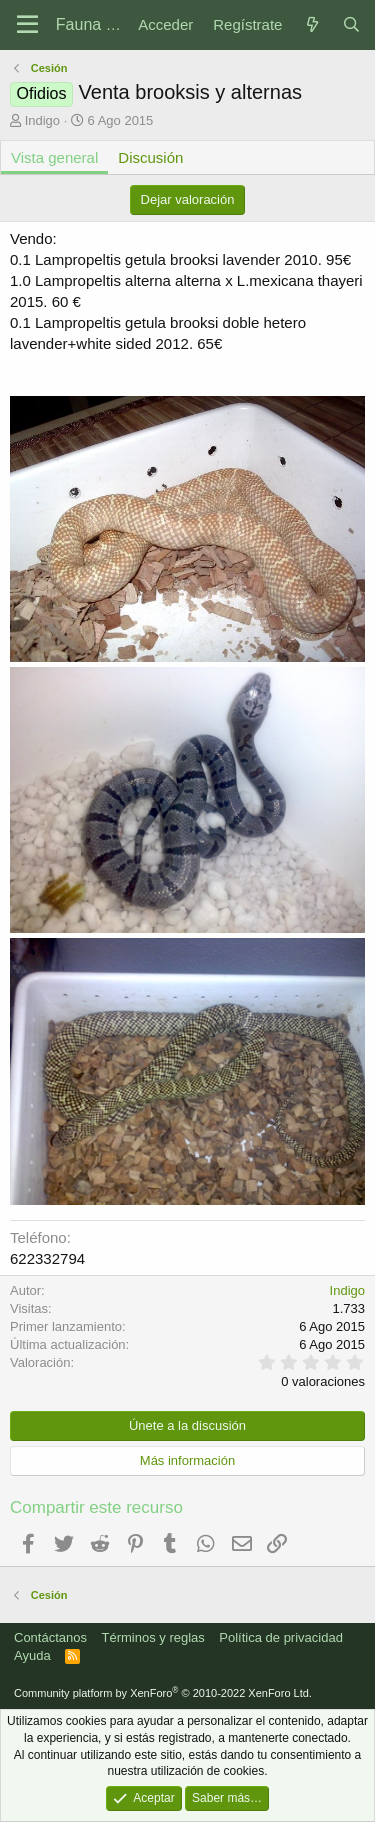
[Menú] (27, 25)
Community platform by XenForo (163, 1693)
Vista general (54, 157)
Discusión (150, 157)
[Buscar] (351, 24)
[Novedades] (311, 24)
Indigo (42, 120)
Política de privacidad (281, 1637)
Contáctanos (50, 1637)
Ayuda (32, 1655)
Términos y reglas (153, 1637)
